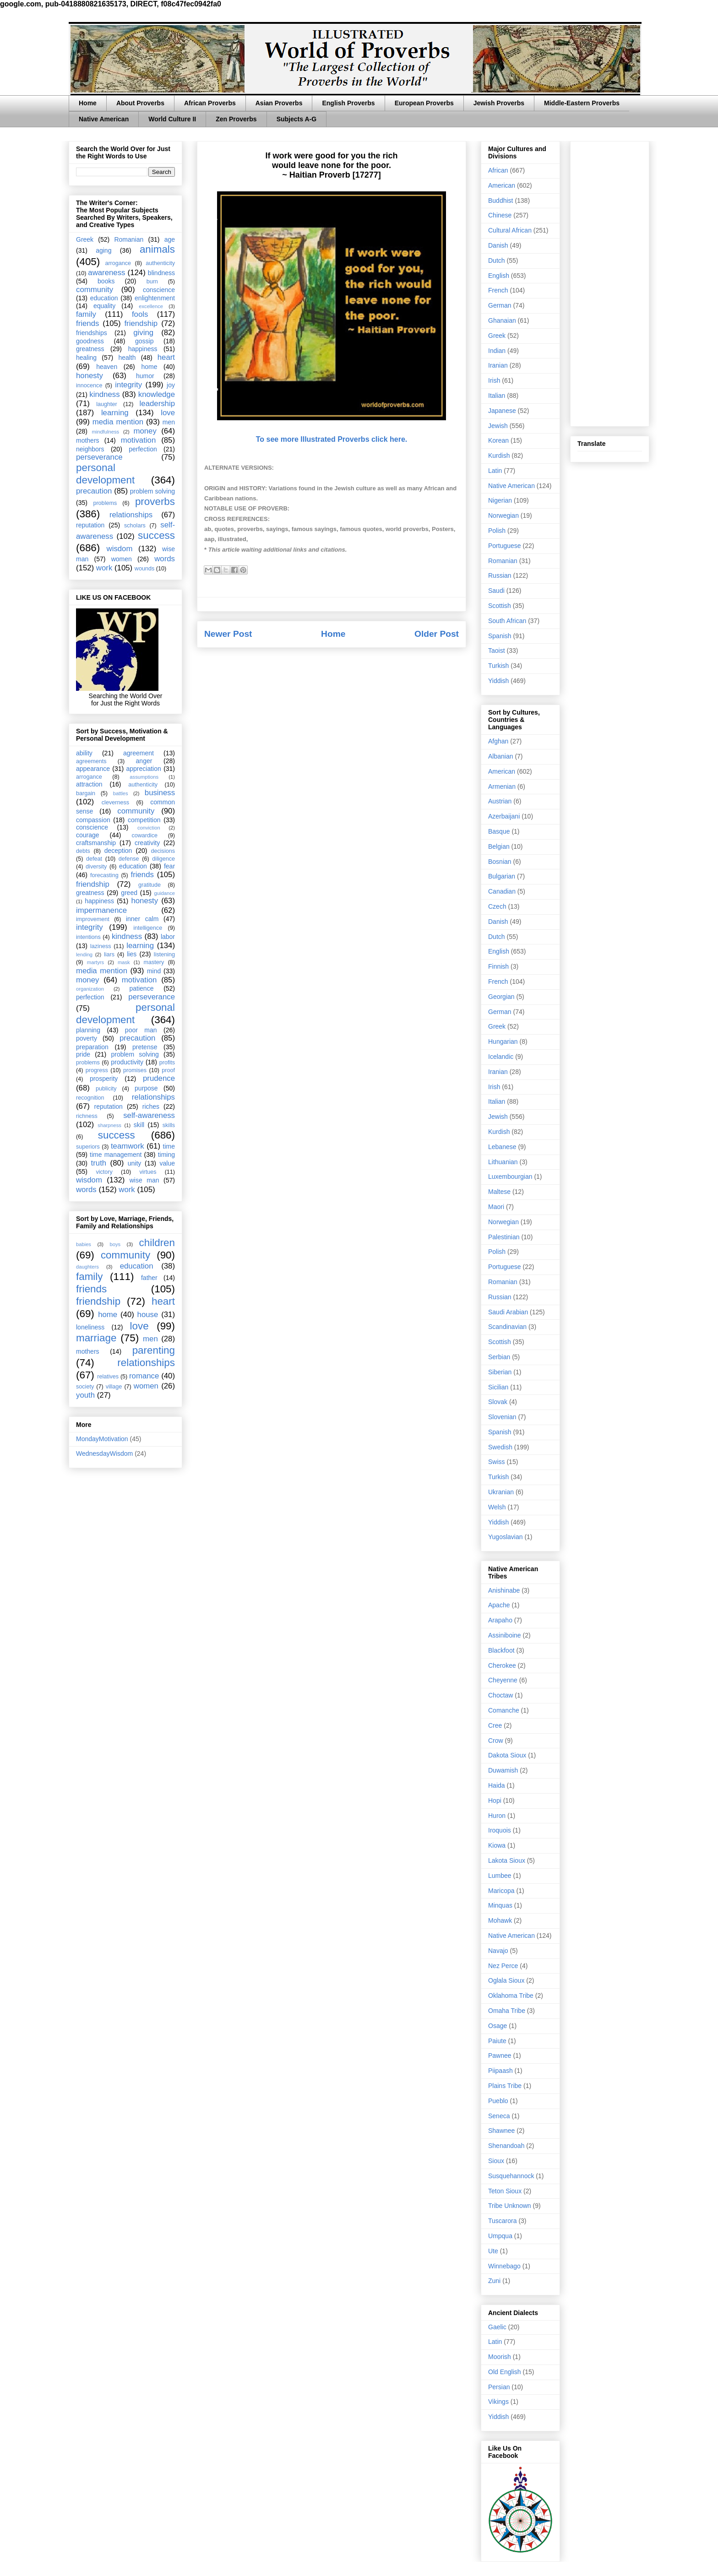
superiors (88, 1147)
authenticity (160, 263)
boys (114, 1244)
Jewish (498, 425)
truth (99, 1163)
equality (104, 305)
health (127, 357)
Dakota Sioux (507, 1755)
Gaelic (497, 2327)
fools (140, 314)
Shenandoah (506, 2145)
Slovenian (502, 1417)
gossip (144, 341)
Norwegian (503, 515)
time (169, 1146)
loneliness (90, 1327)
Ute (493, 2251)
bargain (85, 793)
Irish (494, 380)
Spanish (499, 636)
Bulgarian (501, 876)
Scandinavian (507, 1326)
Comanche (503, 1710)
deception (118, 850)
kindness (104, 394)
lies (131, 954)
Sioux (496, 2160)
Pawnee (499, 2055)
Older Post (436, 634)
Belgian (499, 846)
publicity (106, 1088)
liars (109, 954)
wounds (144, 568)
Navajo (498, 1950)
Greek (84, 239)
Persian (499, 2387)
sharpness (109, 1125)
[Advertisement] (609, 282)
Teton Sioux (505, 2191)
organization (90, 989)
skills (169, 1125)
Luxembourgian (510, 1176)
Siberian (499, 1372)
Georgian (501, 996)
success (156, 535)
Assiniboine (504, 1635)
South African (507, 620)
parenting (153, 1350)
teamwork (127, 1146)
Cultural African (510, 230)
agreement (138, 753)
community (94, 289)
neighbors (90, 449)
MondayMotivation (102, 1439)
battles (120, 793)
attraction (89, 784)
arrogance (118, 263)
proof (168, 1070)
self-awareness (149, 1115)
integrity (128, 384)
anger (144, 761)
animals (157, 249)
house (147, 1314)
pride (83, 1054)
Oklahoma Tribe (510, 1995)
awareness (106, 272)
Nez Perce (503, 1965)
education (104, 298)
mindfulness (105, 431)
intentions (88, 937)
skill (139, 1124)
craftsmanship (96, 842)
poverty (86, 1038)
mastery (153, 962)
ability (84, 753)
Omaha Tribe (506, 2010)
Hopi (494, 1800)
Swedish (500, 1447)
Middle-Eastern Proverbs (582, 103)
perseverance (99, 457)
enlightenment (155, 298)
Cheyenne (502, 1680)
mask (124, 962)
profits (167, 1062)
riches (150, 1106)
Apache (499, 1605)
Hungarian (503, 1041)
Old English (504, 2371)
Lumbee (499, 1875)
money (144, 431)
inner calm (142, 918)
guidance (164, 893)
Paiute (497, 2041)
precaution (94, 491)
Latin (495, 470)
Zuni (494, 2280)
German (499, 305)
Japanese (502, 410)
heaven (106, 366)
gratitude (149, 885)
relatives (108, 1376)
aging (103, 250)
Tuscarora (502, 2220)
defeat (94, 859)
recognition (90, 1098)
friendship (141, 323)
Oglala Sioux (506, 1980)
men (169, 422)
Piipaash (500, 2070)
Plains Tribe (505, 2085)
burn (152, 281)
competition (144, 820)
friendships (91, 332)
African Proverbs (210, 103)
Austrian (499, 801)
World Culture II (172, 119)
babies (83, 1244)
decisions (163, 851)
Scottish (499, 605)
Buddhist (500, 200)
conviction (148, 827)
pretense (144, 1047)
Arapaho (500, 1620)
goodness (90, 341)
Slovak (497, 1401)
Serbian (499, 1357)
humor (145, 376)
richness (87, 1116)
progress (97, 1070)
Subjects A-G (296, 119)
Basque (499, 831)
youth (85, 1395)
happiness (143, 349)
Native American (104, 119)
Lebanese (502, 1146)
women (121, 559)
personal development (105, 474)
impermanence (101, 910)
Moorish (499, 2356)
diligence (163, 859)
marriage (96, 1338)
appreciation (143, 768)
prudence (159, 1078)
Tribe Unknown (509, 2205)
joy (171, 385)
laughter (106, 404)
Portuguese (504, 545)
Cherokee (502, 1665)
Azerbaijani (504, 816)
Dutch (496, 260)
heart (166, 357)
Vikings (498, 2401)
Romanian (128, 239)
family (86, 314)
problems (105, 503)
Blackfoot (501, 1650)
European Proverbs (424, 103)
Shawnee (501, 2130)
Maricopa (501, 1890)
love (168, 412)
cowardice (144, 835)
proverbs (155, 501)
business (160, 792)
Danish (498, 245)
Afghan (498, 741)
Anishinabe (504, 1590)
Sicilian (498, 1387)
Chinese (499, 215)
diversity (96, 866)
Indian (497, 350)
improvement (92, 919)
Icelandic (500, 1056)
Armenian (502, 786)
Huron (497, 1815)
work (104, 568)
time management (115, 1154)
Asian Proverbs (279, 103)
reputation (90, 525)
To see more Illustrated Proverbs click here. (332, 439)
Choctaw (500, 1695)
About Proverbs (140, 103)
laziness (100, 946)
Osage (497, 2025)
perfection (143, 449)
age (169, 239)
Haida (496, 1785)
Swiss (496, 1461)
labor (168, 936)
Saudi (496, 590)
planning (88, 1030)
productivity (127, 1062)
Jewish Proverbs (498, 103)
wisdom (120, 548)
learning (115, 412)
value (167, 1163)
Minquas (500, 1905)
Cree (495, 1725)
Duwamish (503, 1770)
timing (166, 1154)
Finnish (498, 966)
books (106, 281)
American (501, 185)
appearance (93, 768)
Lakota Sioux (506, 1860)
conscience (159, 289)
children (157, 1242)
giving (143, 332)
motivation (138, 440)
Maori (496, 1206)
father (149, 1277)
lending (84, 954)
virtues (147, 1172)
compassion (93, 820)
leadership (157, 403)
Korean (498, 440)
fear (169, 866)
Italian (496, 395)
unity (134, 1163)
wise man (144, 1180)
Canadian (502, 891)
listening (164, 954)
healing (86, 357)
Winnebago (504, 2266)
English (498, 275)
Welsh (497, 1507)
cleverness (115, 802)
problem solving (152, 491)
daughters (87, 1266)
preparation (92, 1047)
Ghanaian (502, 320)
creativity (147, 842)
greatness (90, 349)
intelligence (147, 928)
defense (129, 859)
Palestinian (504, 1237)
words (164, 558)
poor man (141, 1030)
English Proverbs (348, 103)
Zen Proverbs (236, 119)
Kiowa (497, 1845)
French (498, 290)
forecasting (104, 875)
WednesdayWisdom (104, 1453)
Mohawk (500, 1920)
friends (87, 323)
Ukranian (501, 1492)
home (149, 366)
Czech (497, 906)
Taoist (496, 650)
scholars (135, 525)
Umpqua (500, 2236)
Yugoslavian (505, 1536)
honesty (89, 375)
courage (87, 835)
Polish (497, 530)
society (85, 1386)
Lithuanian (503, 1162)
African (498, 170)
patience (141, 988)
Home (88, 103)
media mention (117, 422)
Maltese (499, 1191)
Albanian (500, 756)
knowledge (156, 394)
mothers (87, 440)
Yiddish (498, 680)
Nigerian (500, 500)
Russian (499, 575)
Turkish (498, 665)
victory (104, 1172)
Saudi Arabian (508, 1312)
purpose (146, 1088)
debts (83, 851)
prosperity (104, 1078)
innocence (89, 385)
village (114, 1386)
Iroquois (499, 1830)
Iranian (498, 365)
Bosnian (499, 861)
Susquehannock (511, 2176)
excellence (151, 306)
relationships (130, 514)
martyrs (95, 962)
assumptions (144, 777)
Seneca (499, 2116)
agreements (91, 761)
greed (129, 892)
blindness (161, 273)
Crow (495, 1740)
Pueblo (498, 2100)
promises (135, 1070)
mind (154, 971)
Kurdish (499, 455)
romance (144, 1376)
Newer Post (228, 634)
